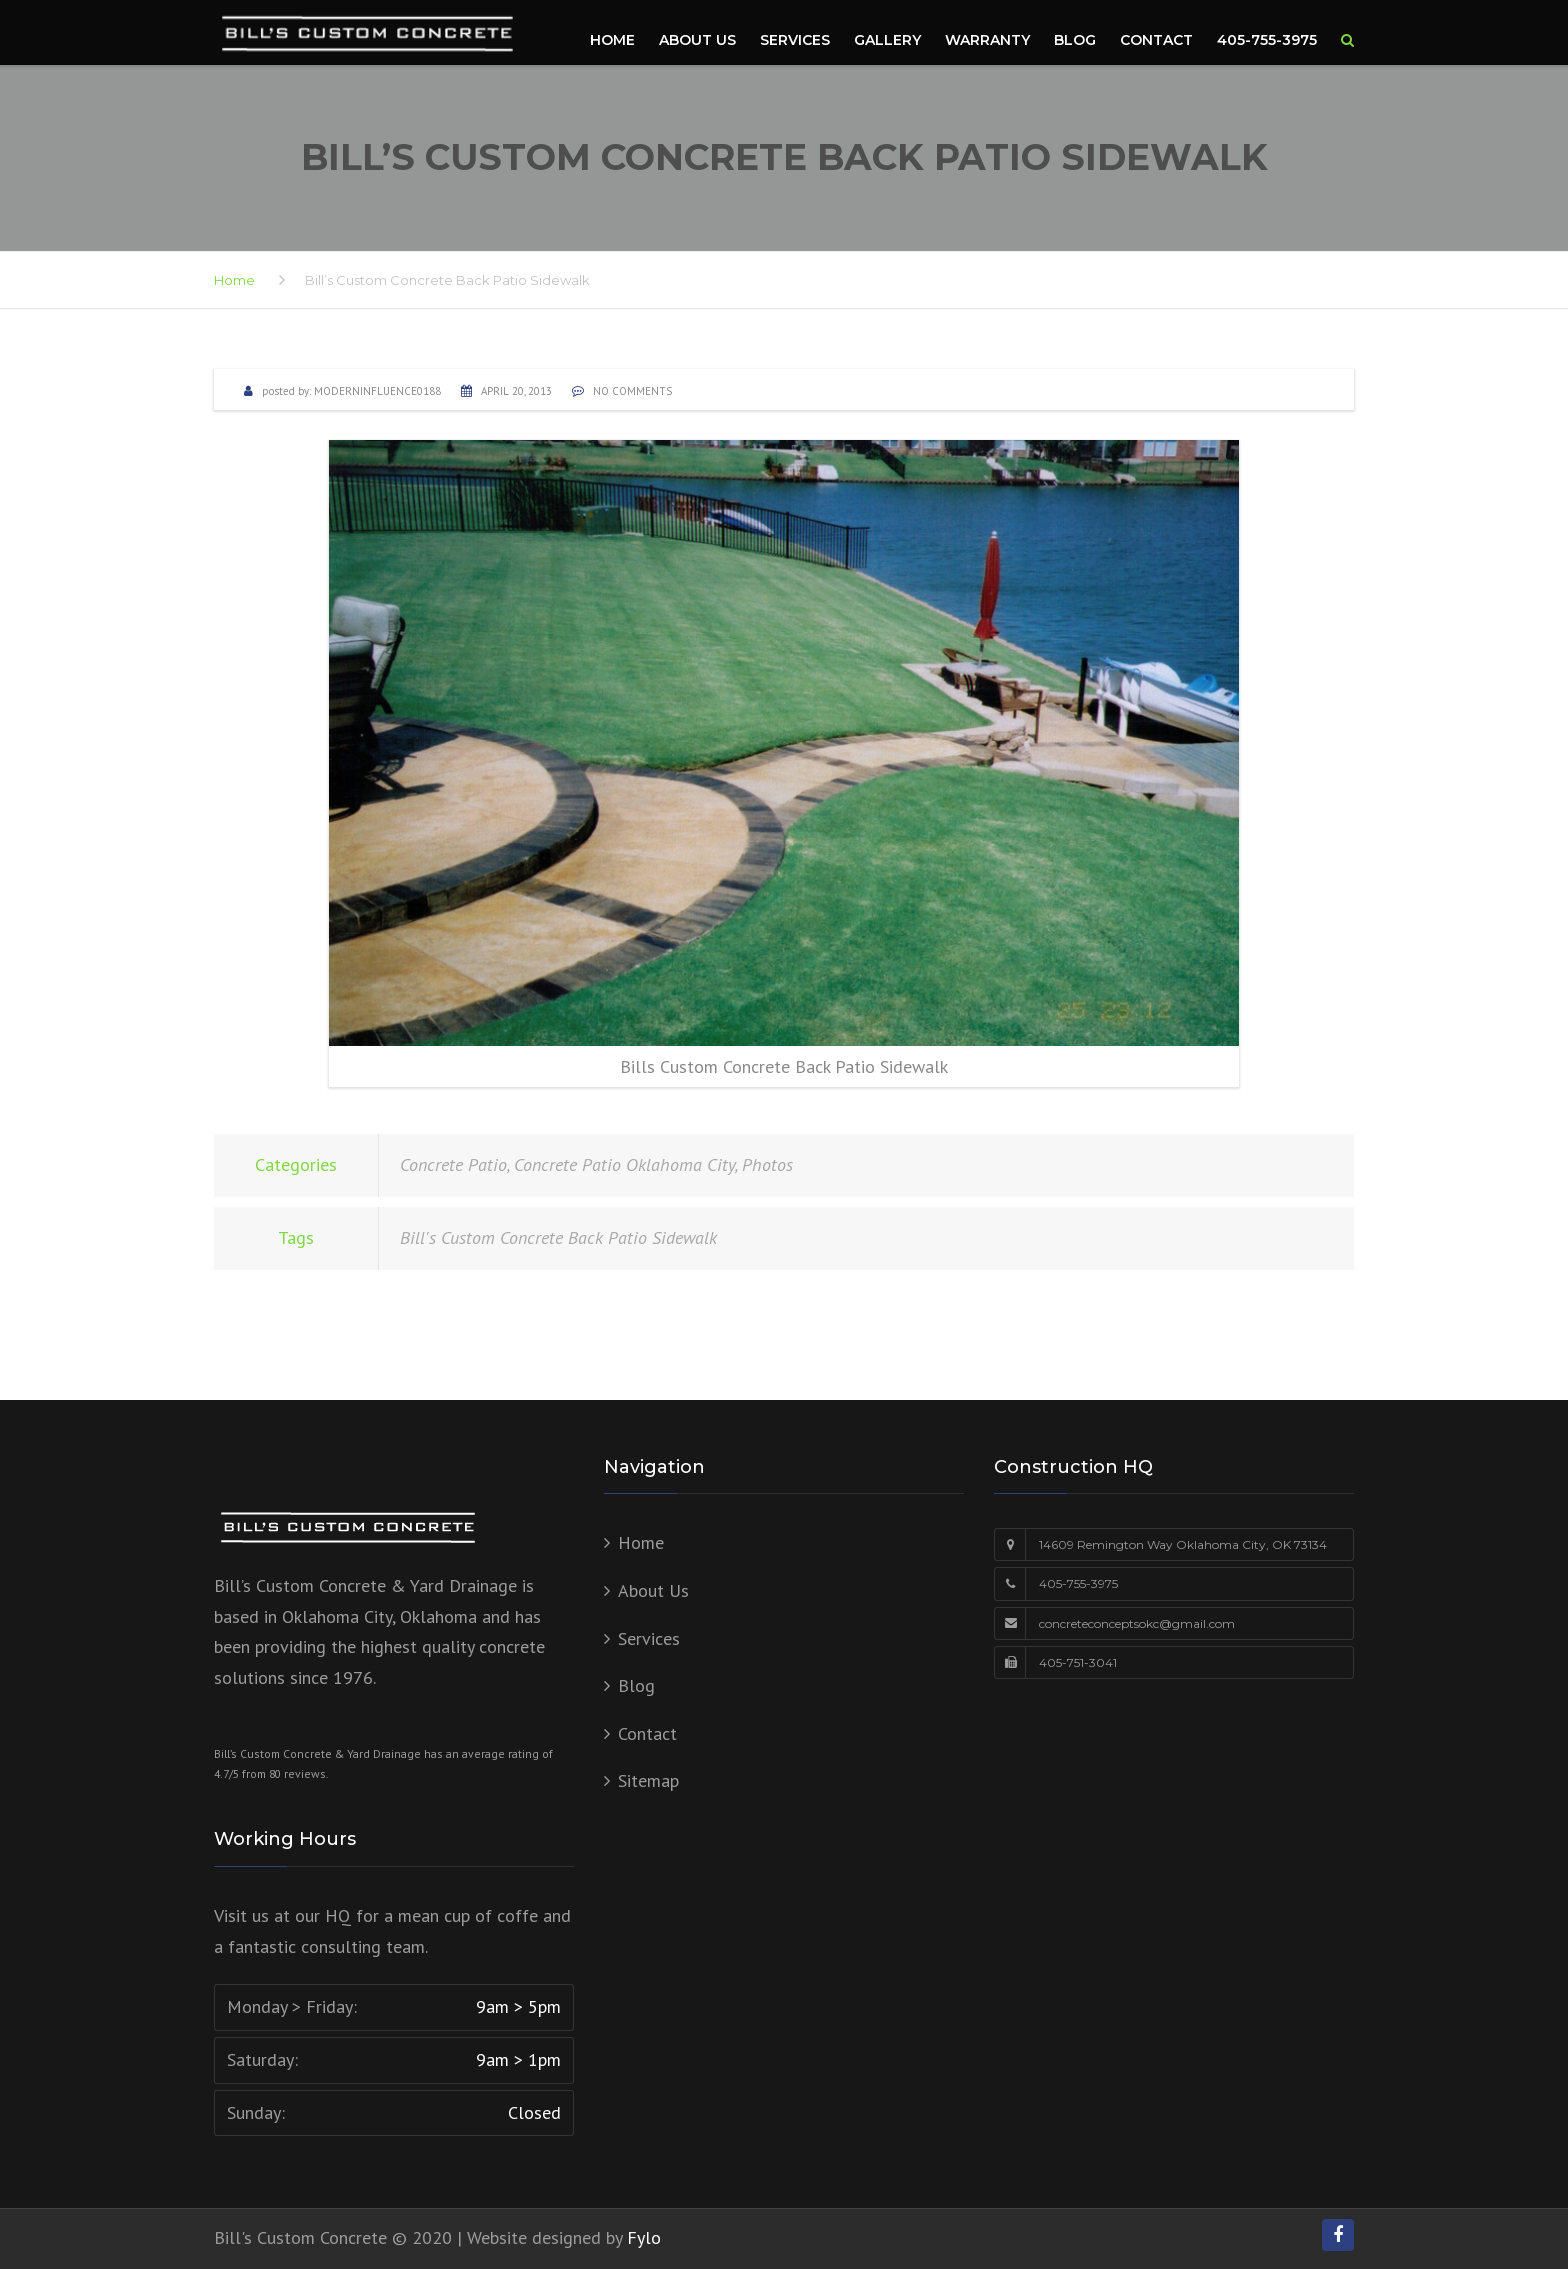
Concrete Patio (453, 1164)
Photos (767, 1164)
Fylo (644, 2237)
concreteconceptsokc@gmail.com (1137, 1623)
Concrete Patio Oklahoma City (624, 1164)
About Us (697, 40)
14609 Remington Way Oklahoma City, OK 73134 (1183, 1544)
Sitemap (648, 1780)
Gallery (887, 40)
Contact (1156, 40)
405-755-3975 (1267, 40)
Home (612, 40)
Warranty (987, 40)
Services (795, 40)
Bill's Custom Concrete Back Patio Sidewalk (558, 1237)
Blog (1075, 40)
